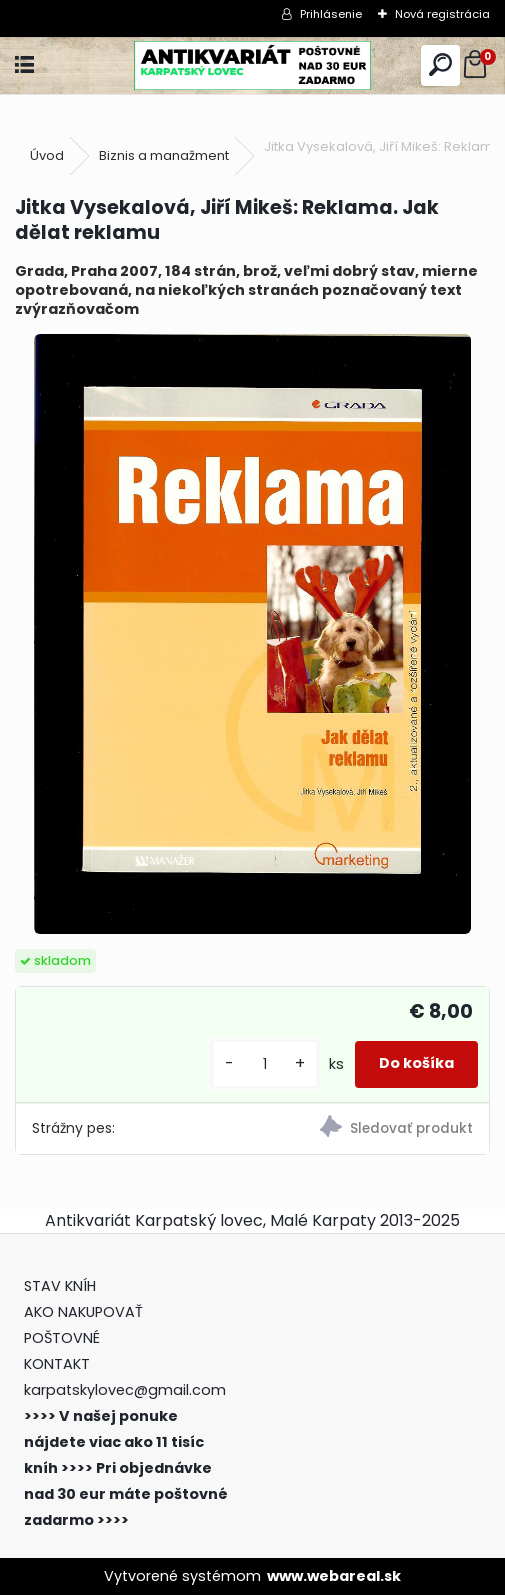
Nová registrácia (442, 14)
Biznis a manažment (164, 155)
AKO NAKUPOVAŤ (83, 1312)
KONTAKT (57, 1364)
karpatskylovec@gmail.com (125, 1390)
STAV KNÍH (62, 1286)
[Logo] (252, 65)
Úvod (47, 155)
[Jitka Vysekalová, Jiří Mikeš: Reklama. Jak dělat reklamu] (252, 634)
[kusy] (265, 1064)
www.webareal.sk (334, 1576)
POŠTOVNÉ (62, 1338)
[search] (440, 65)
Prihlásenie (331, 14)
